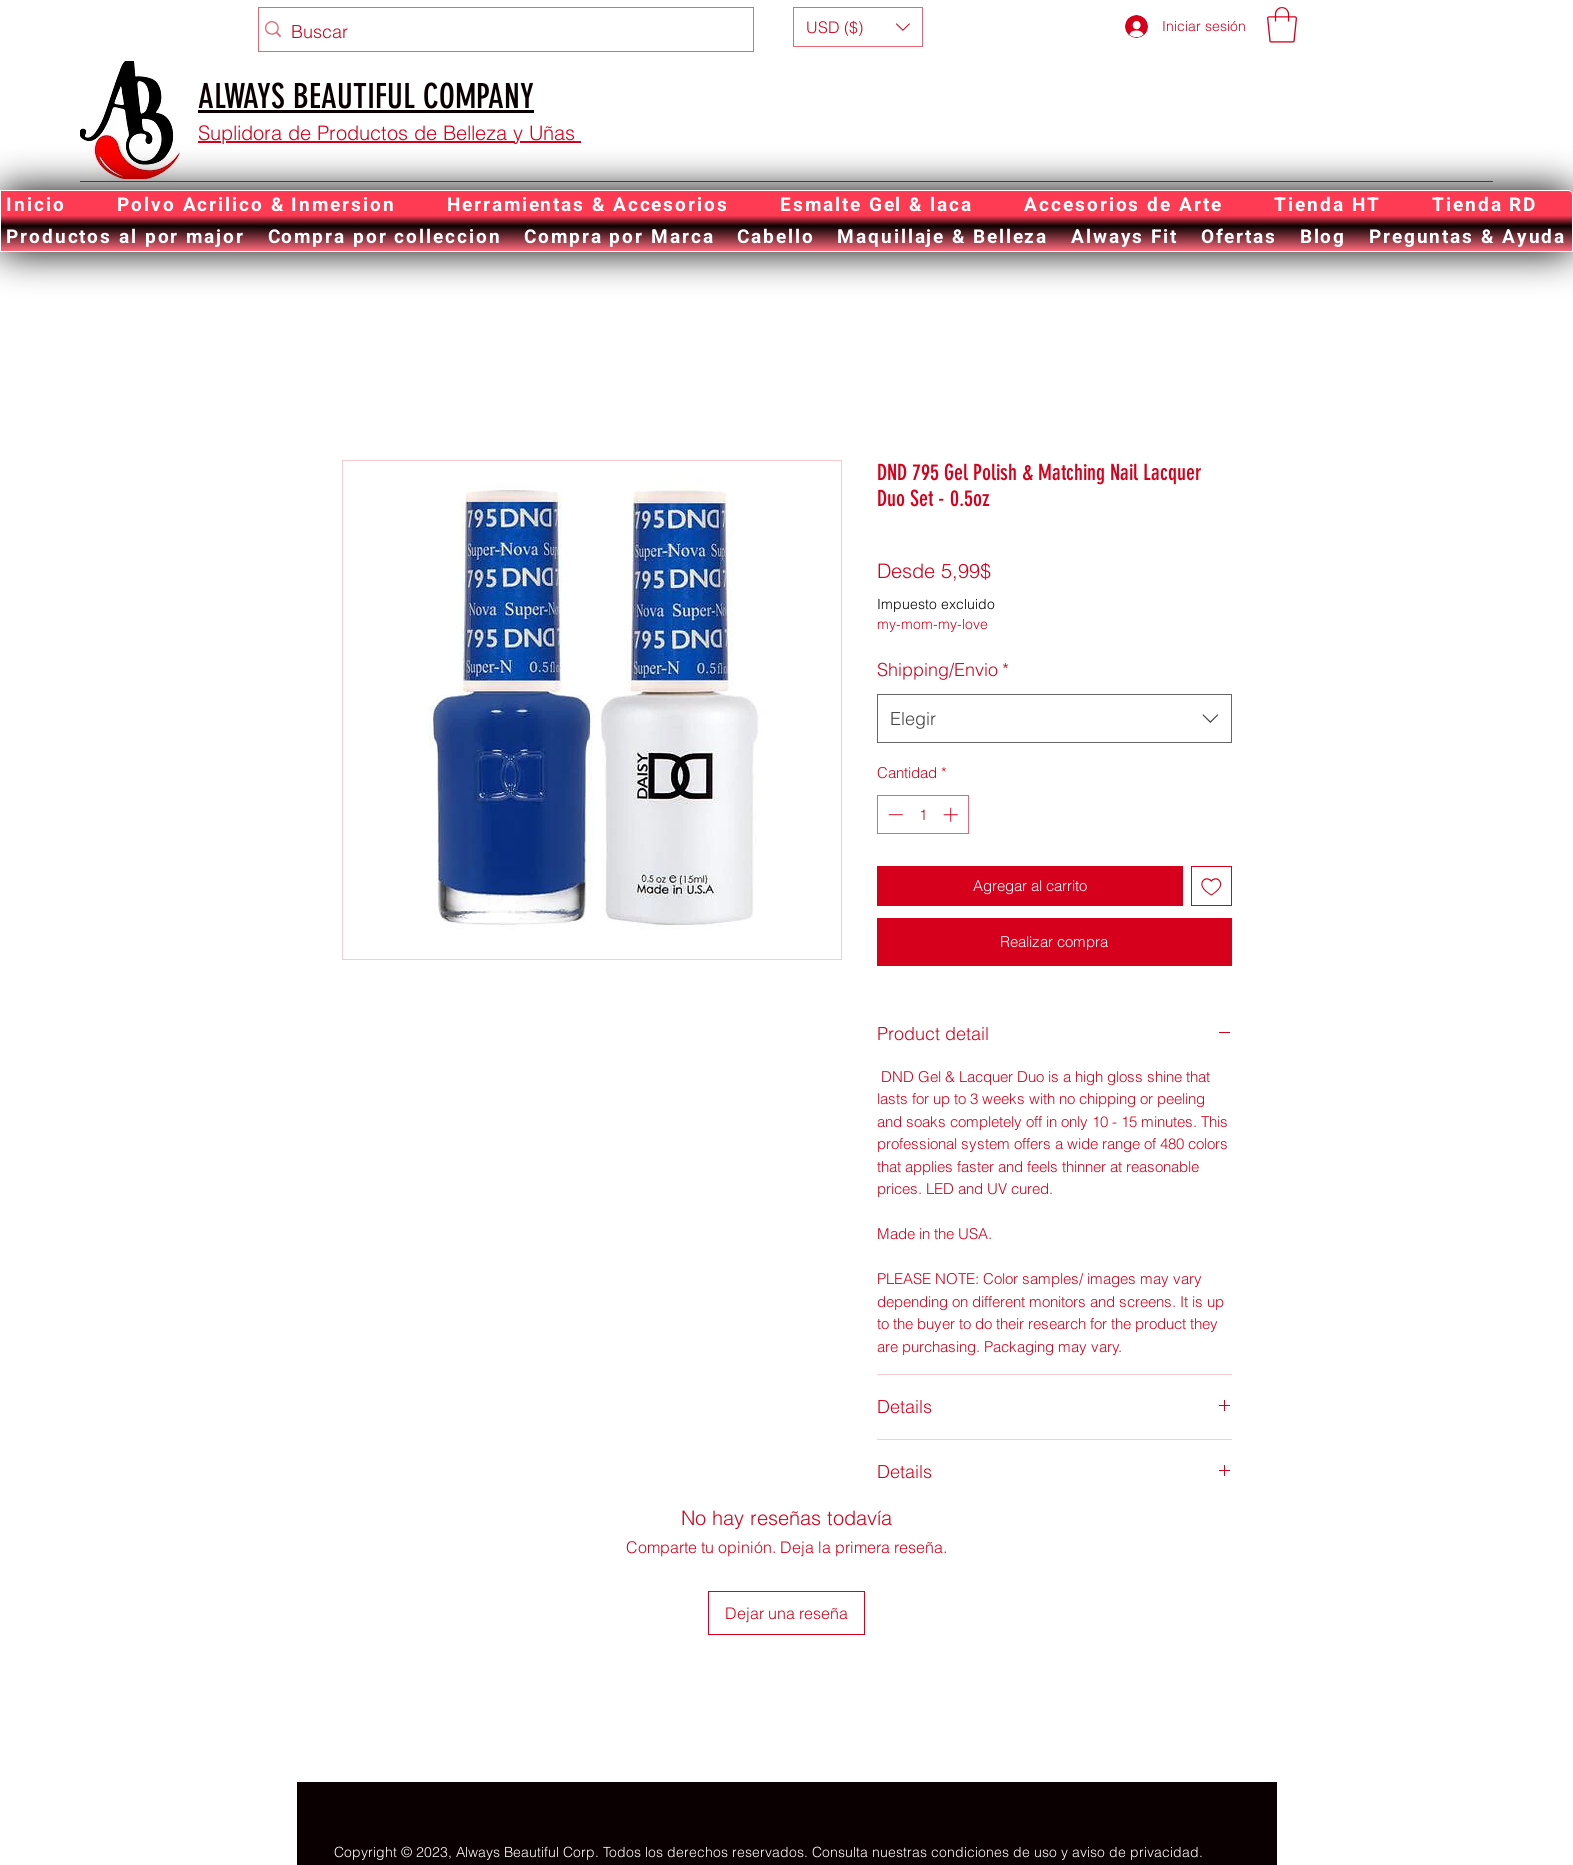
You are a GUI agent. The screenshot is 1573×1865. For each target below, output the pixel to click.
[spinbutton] (922, 814)
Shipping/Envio (943, 669)
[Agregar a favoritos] (1211, 886)
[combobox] (1054, 719)
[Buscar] (501, 32)
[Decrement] (893, 814)
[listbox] (858, 27)
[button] (858, 27)
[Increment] (952, 814)
